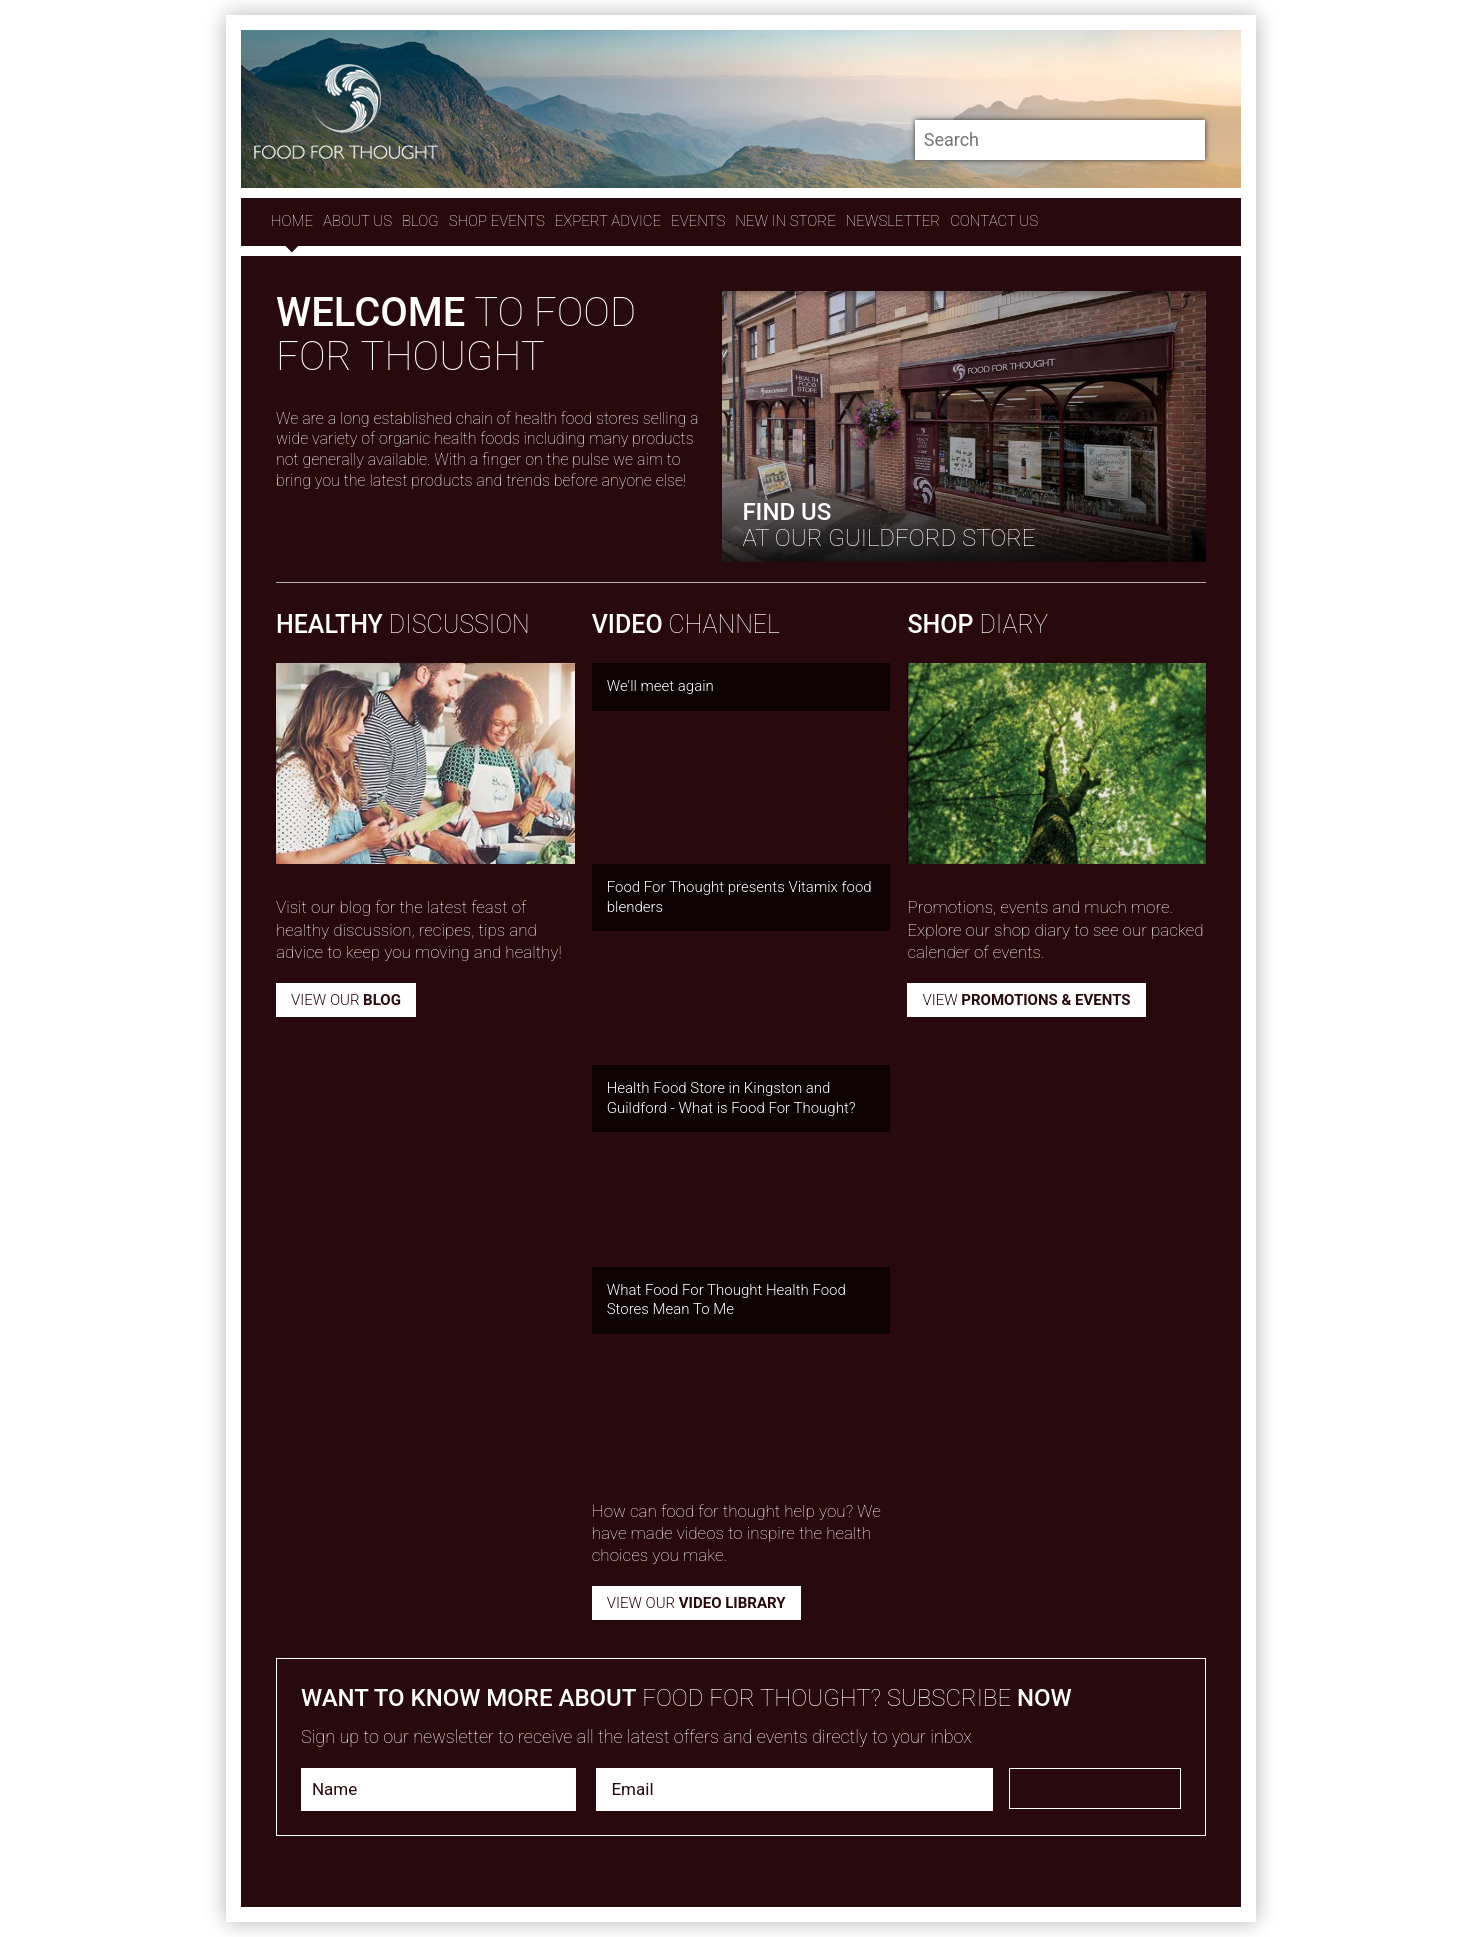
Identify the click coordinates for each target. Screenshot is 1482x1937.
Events (698, 221)
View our (346, 1000)
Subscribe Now (1095, 1788)
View (1026, 1000)
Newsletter (893, 221)
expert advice (608, 221)
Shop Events (497, 221)
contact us (994, 221)
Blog (420, 221)
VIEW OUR (696, 1603)
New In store (785, 221)
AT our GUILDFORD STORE (888, 525)
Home (292, 221)
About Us (357, 221)
